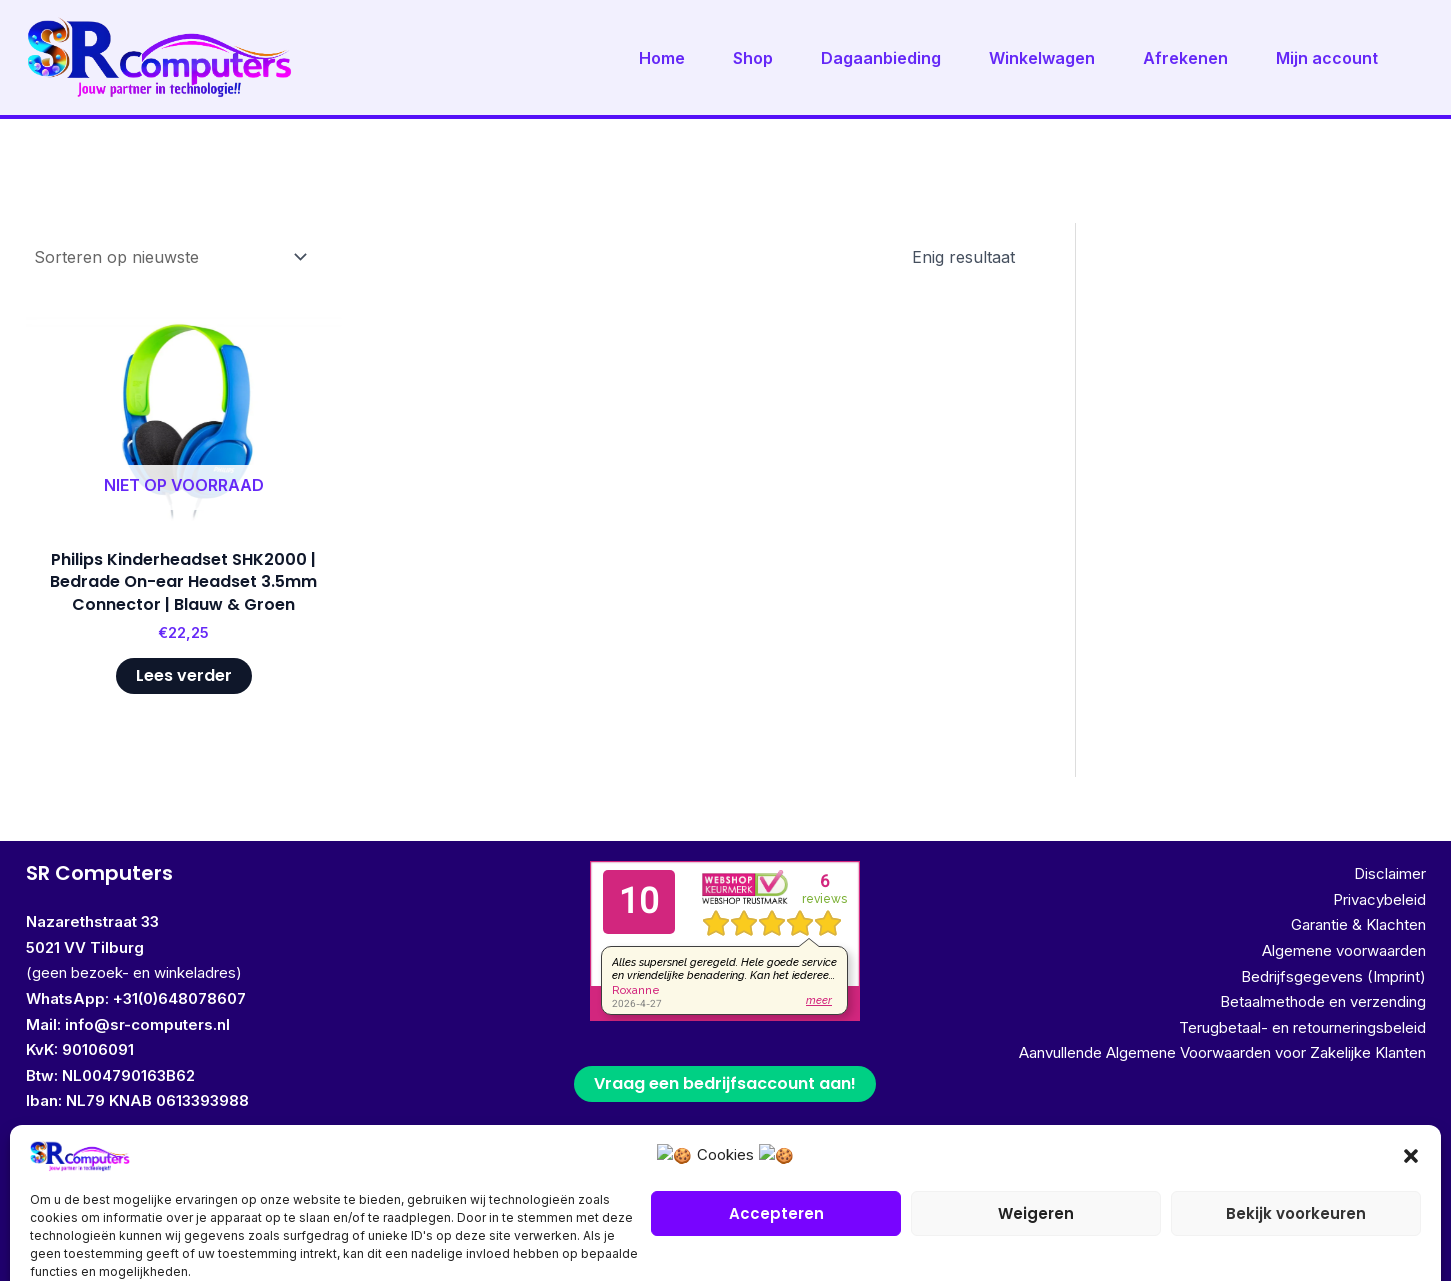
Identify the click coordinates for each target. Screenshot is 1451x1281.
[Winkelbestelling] (169, 257)
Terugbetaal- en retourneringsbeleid (1302, 1027)
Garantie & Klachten (1358, 924)
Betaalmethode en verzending (1323, 1001)
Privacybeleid (1379, 899)
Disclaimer (1390, 873)
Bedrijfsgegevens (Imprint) (1333, 976)
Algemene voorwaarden (1344, 950)
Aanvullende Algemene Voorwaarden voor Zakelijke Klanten (1222, 1052)
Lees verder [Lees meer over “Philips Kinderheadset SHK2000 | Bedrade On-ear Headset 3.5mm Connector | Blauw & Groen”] (184, 675)
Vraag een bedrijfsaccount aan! (725, 1083)
